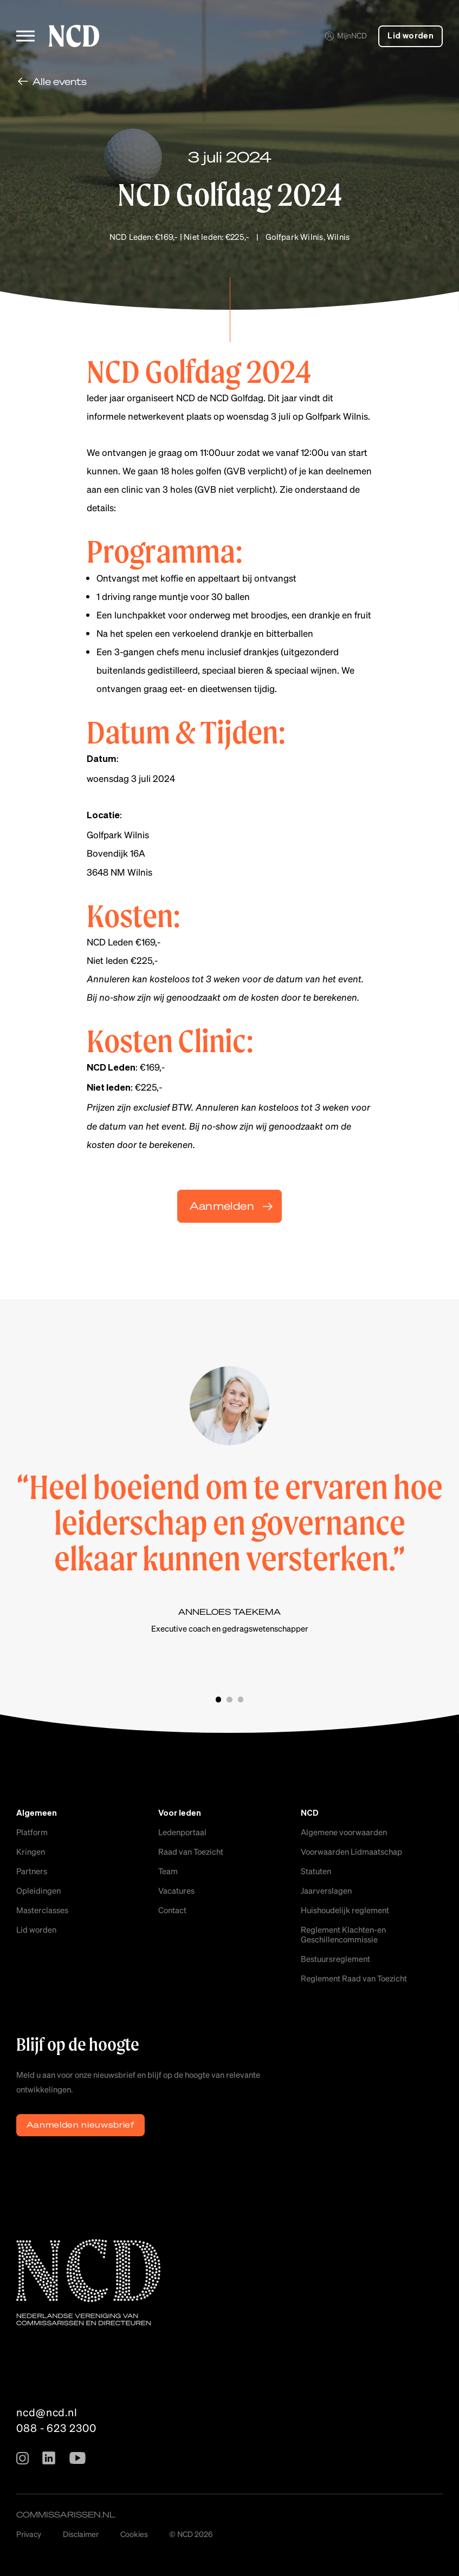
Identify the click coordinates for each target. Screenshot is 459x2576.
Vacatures (176, 1890)
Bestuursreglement (335, 1958)
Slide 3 (241, 1700)
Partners (31, 1871)
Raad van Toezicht (190, 1851)
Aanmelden (222, 1205)
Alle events (60, 81)
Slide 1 (219, 1700)
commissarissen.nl (65, 2514)
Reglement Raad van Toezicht (354, 1978)
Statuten (316, 1871)
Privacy (28, 2534)
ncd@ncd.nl (46, 2412)
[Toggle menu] (25, 35)
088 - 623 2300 (56, 2428)
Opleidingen (38, 1890)
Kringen (30, 1851)
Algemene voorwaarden (344, 1832)
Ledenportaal (182, 1832)
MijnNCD (345, 35)
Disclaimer (81, 2534)
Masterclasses (42, 1910)
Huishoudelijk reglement (345, 1910)
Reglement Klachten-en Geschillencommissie (343, 1934)
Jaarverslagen (326, 1890)
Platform (32, 1832)
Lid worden (410, 36)
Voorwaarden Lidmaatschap (351, 1851)
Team (168, 1871)
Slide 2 (229, 1700)
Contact (172, 1910)
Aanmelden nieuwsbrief (81, 2124)
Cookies (134, 2534)
